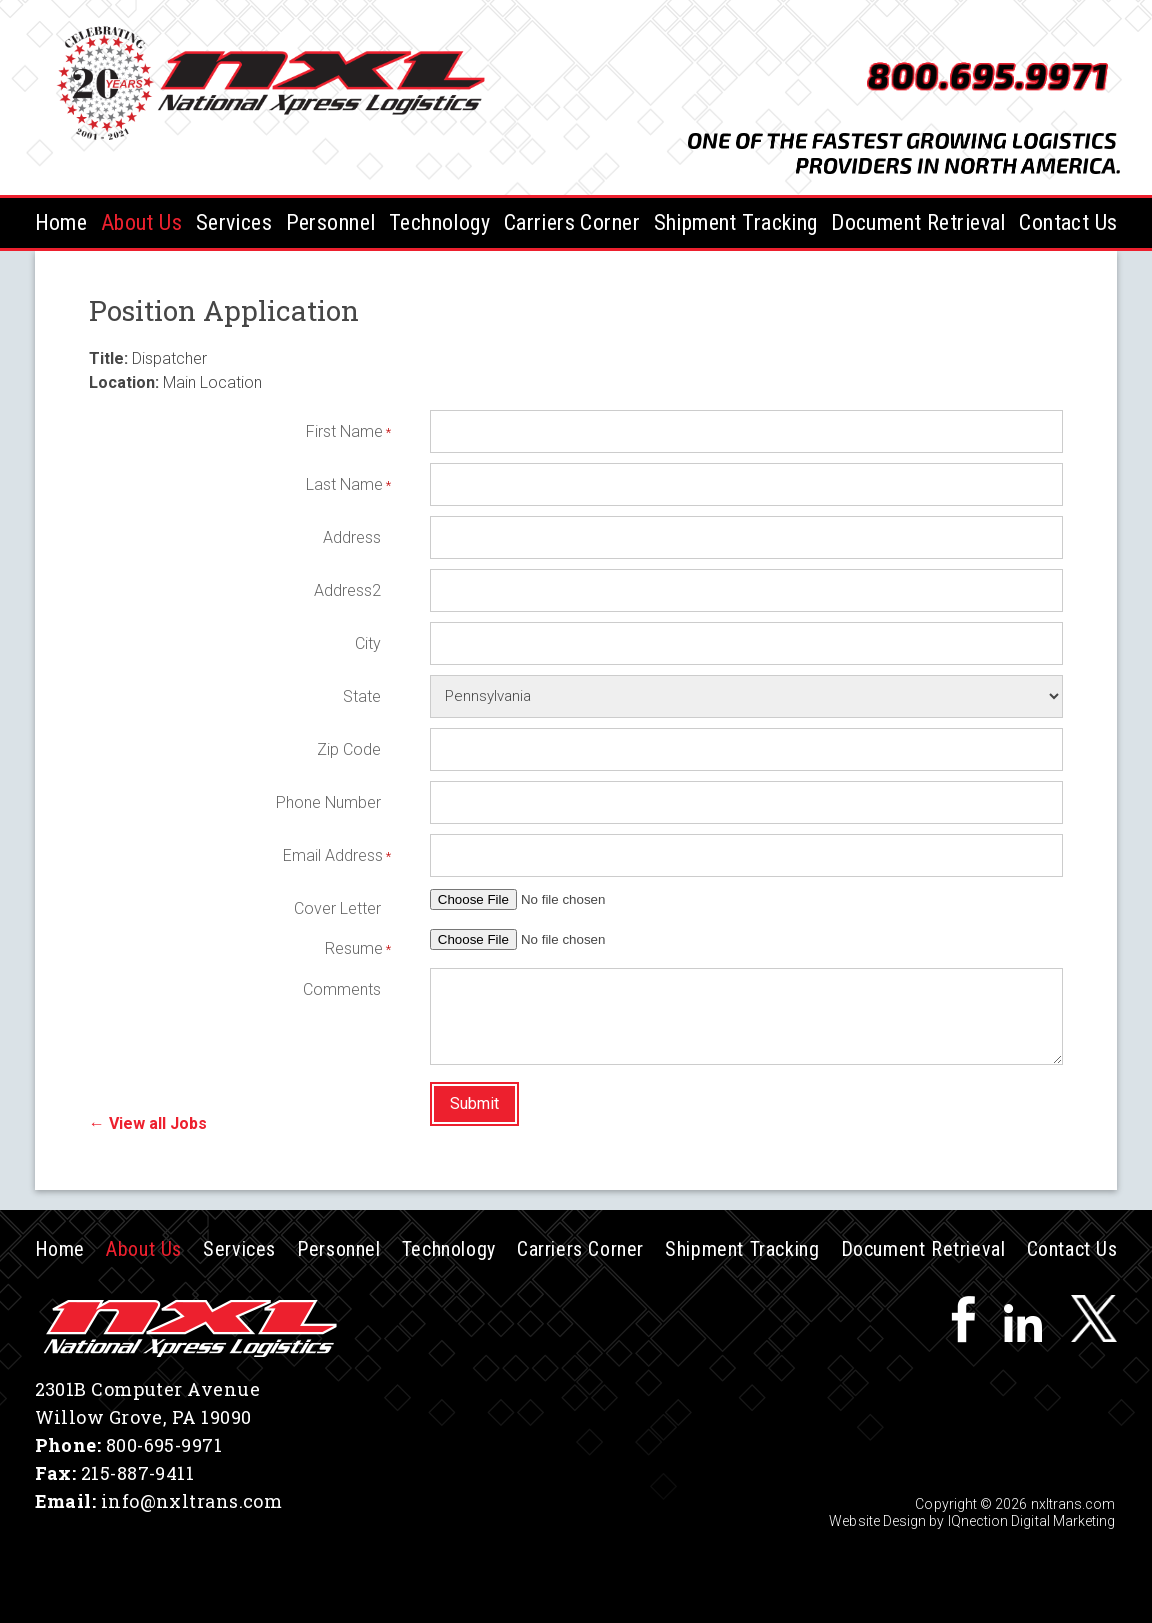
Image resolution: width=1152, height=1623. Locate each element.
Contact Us (1068, 222)
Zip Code (349, 749)
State (362, 696)
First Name (343, 431)
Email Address (332, 855)
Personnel (331, 222)
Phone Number (328, 802)
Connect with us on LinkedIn (1023, 1318)
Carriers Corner (572, 222)
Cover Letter (337, 908)
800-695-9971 (164, 1445)
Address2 (347, 590)
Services (234, 222)
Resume (353, 948)
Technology (439, 222)
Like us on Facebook (963, 1318)
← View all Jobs (148, 1123)
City (368, 643)
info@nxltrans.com (192, 1501)
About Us (141, 222)
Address (352, 537)
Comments (342, 989)
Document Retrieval (918, 222)
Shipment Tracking (736, 222)
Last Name (343, 484)
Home (61, 222)
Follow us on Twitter (1094, 1318)
